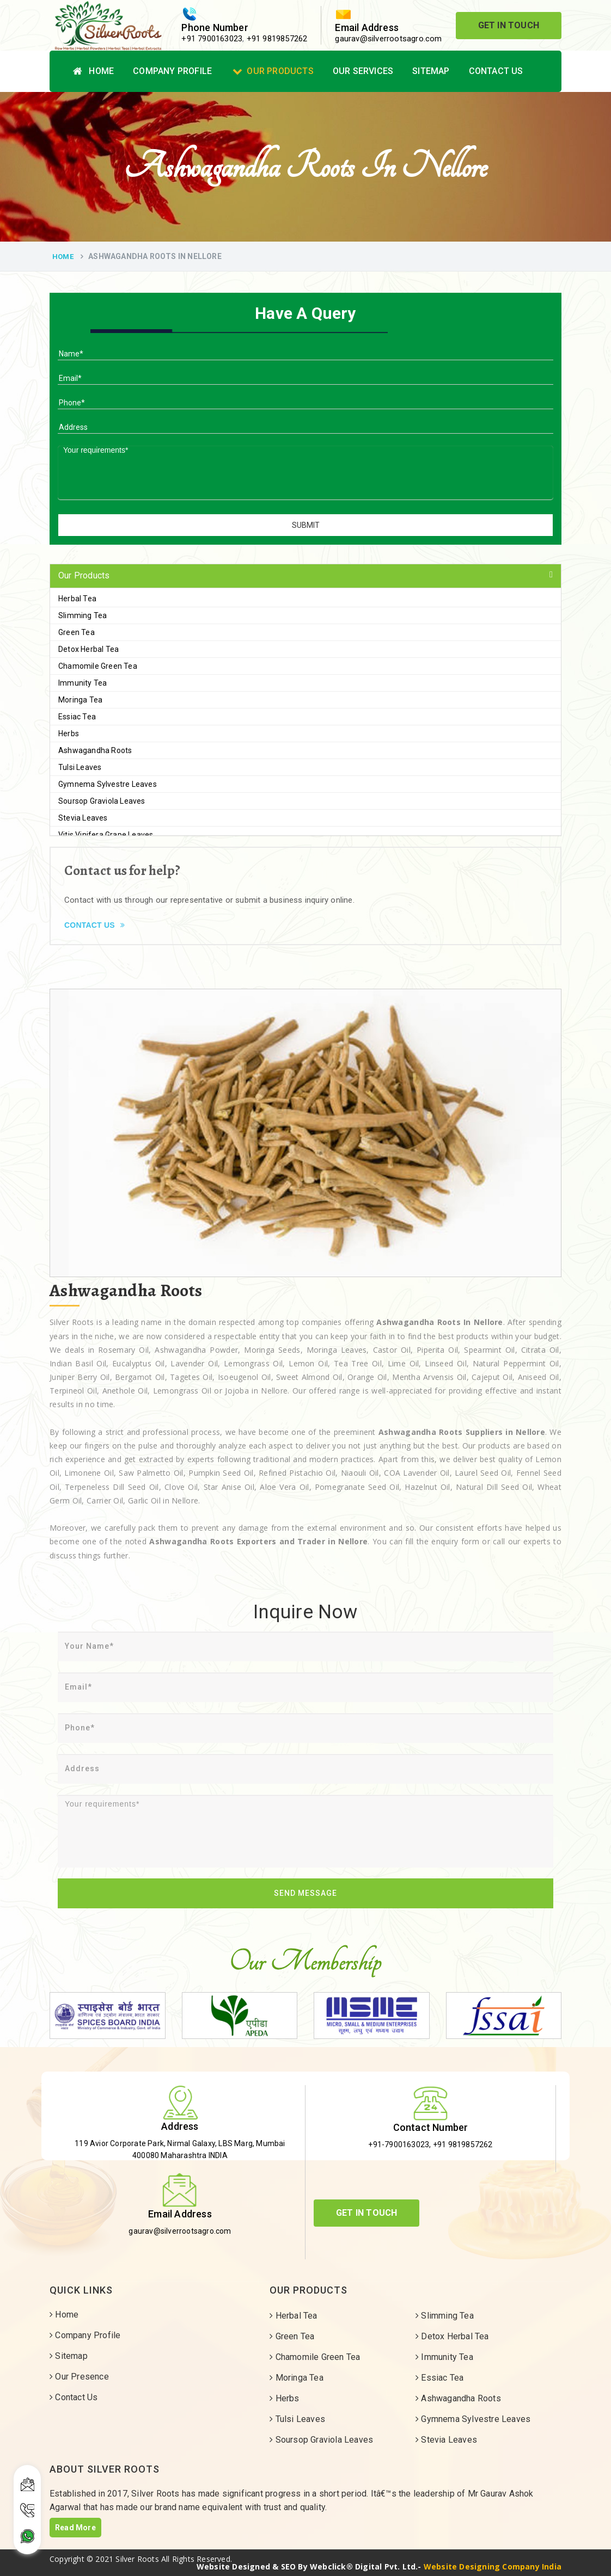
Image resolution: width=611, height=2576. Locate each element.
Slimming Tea (82, 615)
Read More (75, 2527)
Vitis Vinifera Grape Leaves (105, 834)
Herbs (68, 733)
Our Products (273, 71)
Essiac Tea (77, 716)
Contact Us (496, 71)
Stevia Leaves (83, 818)
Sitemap (430, 71)
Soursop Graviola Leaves (101, 801)
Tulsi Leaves (79, 767)
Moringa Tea (80, 699)
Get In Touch (508, 25)
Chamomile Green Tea (97, 666)
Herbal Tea (77, 598)
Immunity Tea (82, 683)
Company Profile (172, 71)
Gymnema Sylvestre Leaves (107, 784)
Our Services (363, 71)
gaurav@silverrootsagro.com (388, 39)
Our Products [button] (83, 575)
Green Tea (76, 632)
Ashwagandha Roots (95, 750)
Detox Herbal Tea (88, 649)
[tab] (305, 576)
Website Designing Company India (492, 2566)
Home (93, 71)
